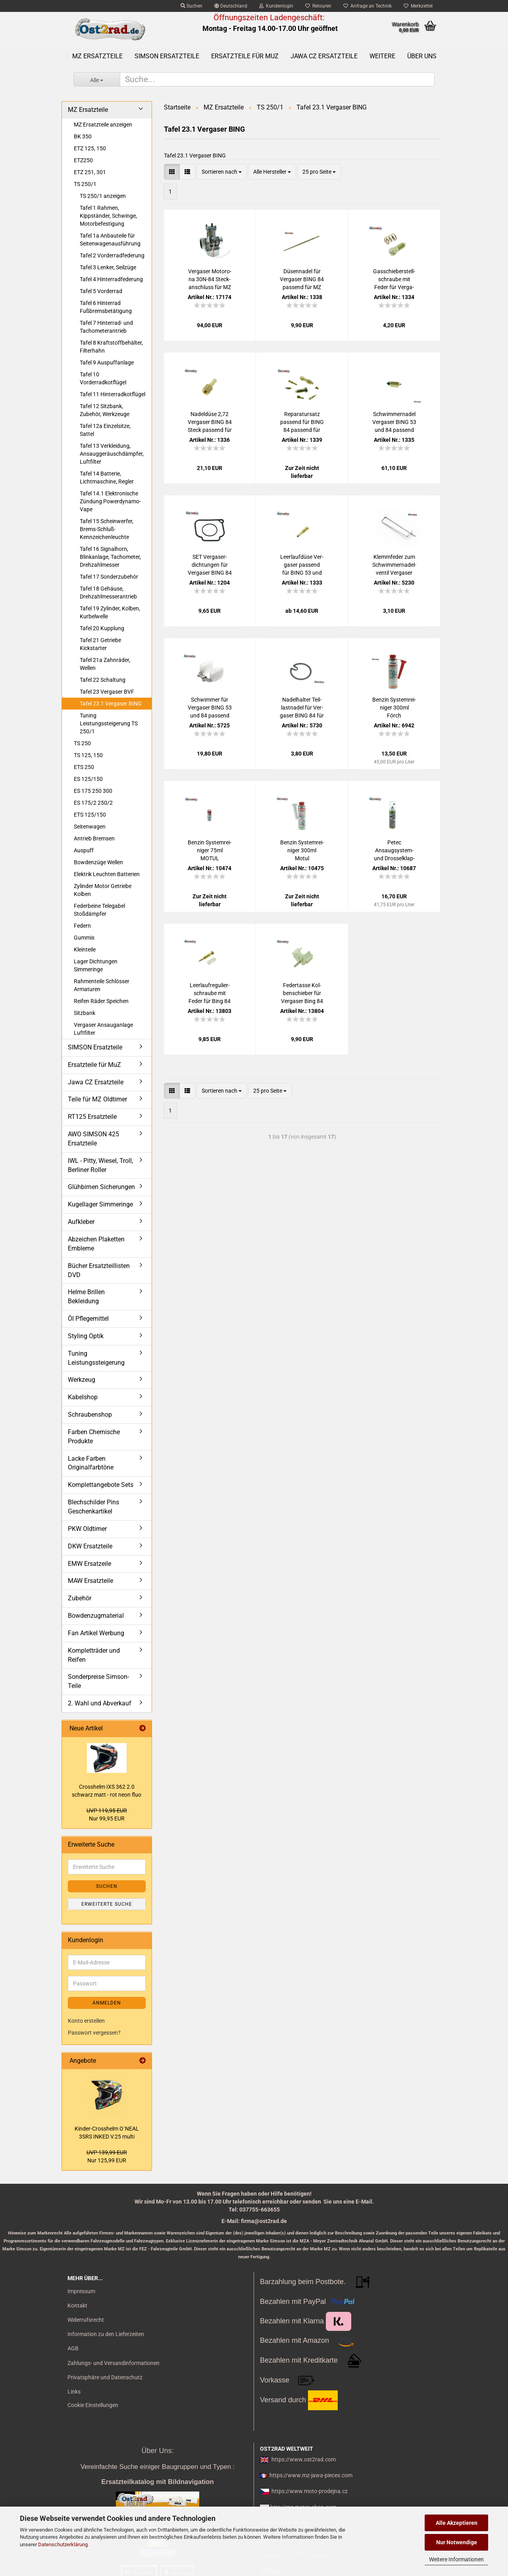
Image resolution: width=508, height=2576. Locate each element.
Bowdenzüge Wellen (98, 862)
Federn (82, 926)
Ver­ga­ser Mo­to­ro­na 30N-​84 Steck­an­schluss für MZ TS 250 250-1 (209, 279)
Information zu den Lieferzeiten (105, 2334)
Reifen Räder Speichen (101, 1001)
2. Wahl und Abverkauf (99, 1703)
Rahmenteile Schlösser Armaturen (101, 985)
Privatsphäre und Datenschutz (104, 2377)
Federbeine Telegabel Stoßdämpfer (99, 910)
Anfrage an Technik (367, 6)
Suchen (191, 6)
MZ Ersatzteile (97, 56)
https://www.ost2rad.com (303, 2459)
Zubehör (79, 1598)
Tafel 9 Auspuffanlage (107, 362)
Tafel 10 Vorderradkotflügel (103, 378)
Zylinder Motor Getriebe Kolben (102, 890)
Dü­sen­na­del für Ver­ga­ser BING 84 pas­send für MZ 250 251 (302, 279)
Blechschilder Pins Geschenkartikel (93, 1506)
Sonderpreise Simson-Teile (98, 1681)
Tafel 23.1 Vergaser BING (111, 703)
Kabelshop (83, 1397)
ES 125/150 (88, 779)
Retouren (318, 6)
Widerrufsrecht (85, 2320)
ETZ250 (83, 160)
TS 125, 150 (88, 755)
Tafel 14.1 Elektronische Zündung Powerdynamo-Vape (110, 501)
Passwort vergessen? (94, 2032)
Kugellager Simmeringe (100, 1204)
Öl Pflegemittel (88, 1318)
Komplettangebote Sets (100, 1484)
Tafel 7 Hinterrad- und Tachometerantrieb (106, 327)
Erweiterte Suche (106, 1904)
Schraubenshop (90, 1414)
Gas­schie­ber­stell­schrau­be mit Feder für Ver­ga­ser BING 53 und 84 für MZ (394, 279)
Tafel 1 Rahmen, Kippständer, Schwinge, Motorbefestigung (108, 216)
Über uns (422, 56)
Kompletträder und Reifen (94, 1655)
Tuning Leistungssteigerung (96, 1358)
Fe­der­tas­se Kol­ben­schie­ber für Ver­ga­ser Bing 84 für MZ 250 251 (302, 993)
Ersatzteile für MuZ (245, 56)
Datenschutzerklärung (63, 2544)
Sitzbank (84, 1013)
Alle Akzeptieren (456, 2523)
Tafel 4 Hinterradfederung (111, 279)
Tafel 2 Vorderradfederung (112, 255)
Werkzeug (81, 1379)
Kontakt (77, 2305)
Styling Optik (86, 1336)
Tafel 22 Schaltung (102, 680)
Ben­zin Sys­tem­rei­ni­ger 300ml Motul (302, 850)
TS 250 (82, 743)
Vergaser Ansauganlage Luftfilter (103, 1029)
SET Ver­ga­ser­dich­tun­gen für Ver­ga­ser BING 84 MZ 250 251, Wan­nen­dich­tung (210, 565)
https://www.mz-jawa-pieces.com (310, 2475)
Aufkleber (81, 1222)
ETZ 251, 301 (90, 172)
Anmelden (106, 2003)
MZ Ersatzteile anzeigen (103, 124)
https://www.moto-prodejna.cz (309, 2491)
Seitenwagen (90, 826)
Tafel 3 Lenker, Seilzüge (108, 267)
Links (74, 2391)
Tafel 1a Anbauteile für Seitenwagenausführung (110, 239)
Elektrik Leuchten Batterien (107, 874)
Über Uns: (157, 2451)
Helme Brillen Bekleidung (86, 1296)
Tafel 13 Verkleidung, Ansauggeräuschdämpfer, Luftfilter (112, 454)
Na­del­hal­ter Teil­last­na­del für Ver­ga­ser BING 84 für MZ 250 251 (302, 707)
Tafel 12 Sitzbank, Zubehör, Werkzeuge (104, 410)
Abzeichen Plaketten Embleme (96, 1243)
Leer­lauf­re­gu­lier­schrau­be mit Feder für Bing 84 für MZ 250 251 (210, 993)
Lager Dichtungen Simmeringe (95, 965)
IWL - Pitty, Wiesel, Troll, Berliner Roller (100, 1165)
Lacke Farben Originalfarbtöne (91, 1463)
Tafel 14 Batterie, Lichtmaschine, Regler (107, 477)
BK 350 (83, 136)
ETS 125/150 (90, 814)
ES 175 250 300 (93, 791)
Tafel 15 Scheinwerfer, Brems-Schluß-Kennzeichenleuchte (106, 529)
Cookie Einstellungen (92, 2405)
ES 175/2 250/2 (93, 803)
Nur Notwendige (456, 2542)
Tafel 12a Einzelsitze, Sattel (105, 430)
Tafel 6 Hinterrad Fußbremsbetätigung (106, 307)
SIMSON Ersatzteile (167, 56)
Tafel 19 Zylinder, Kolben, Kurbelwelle (110, 612)
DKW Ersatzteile (90, 1546)
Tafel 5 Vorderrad (101, 291)
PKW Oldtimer (87, 1529)
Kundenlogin (276, 6)
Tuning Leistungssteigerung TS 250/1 (109, 723)
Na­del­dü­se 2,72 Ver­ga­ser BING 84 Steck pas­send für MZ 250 (210, 422)
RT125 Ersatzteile (92, 1116)
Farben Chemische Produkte (94, 1436)
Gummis (84, 937)
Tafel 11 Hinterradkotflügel (112, 394)
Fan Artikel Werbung (96, 1633)
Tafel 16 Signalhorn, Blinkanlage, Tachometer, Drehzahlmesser (110, 557)
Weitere (382, 56)
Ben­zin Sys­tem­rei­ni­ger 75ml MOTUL (209, 850)
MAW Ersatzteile (90, 1580)
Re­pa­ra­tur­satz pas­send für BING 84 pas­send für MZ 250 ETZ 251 (302, 422)
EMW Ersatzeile (89, 1563)
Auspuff (84, 850)
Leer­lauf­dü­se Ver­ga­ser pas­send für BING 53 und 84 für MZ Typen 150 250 (301, 565)
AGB (73, 2348)
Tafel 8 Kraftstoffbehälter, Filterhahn (111, 347)
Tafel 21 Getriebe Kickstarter (100, 644)
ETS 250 (84, 767)
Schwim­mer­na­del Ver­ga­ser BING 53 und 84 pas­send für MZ (394, 422)
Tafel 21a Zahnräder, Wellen (105, 664)
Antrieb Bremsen (94, 838)
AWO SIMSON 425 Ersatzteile (93, 1138)
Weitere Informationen (456, 2559)
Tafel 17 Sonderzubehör (109, 577)
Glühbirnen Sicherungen (101, 1187)
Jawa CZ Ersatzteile (324, 56)
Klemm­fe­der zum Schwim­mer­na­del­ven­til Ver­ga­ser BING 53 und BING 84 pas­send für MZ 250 (394, 565)
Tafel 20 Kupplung (102, 628)
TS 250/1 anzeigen (103, 196)
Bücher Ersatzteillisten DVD (99, 1270)
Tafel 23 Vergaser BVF (107, 692)
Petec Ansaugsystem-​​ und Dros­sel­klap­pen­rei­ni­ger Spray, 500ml (394, 850)
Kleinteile (85, 949)
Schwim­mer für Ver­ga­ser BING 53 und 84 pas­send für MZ (210, 707)
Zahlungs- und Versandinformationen (113, 2363)
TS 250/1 (85, 184)
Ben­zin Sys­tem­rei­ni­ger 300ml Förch (394, 707)
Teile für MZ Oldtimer (97, 1099)
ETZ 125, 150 (90, 148)
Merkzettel (418, 6)
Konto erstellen (86, 2021)
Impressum (81, 2291)
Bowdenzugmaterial (96, 1615)
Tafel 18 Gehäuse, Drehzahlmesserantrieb (108, 592)
